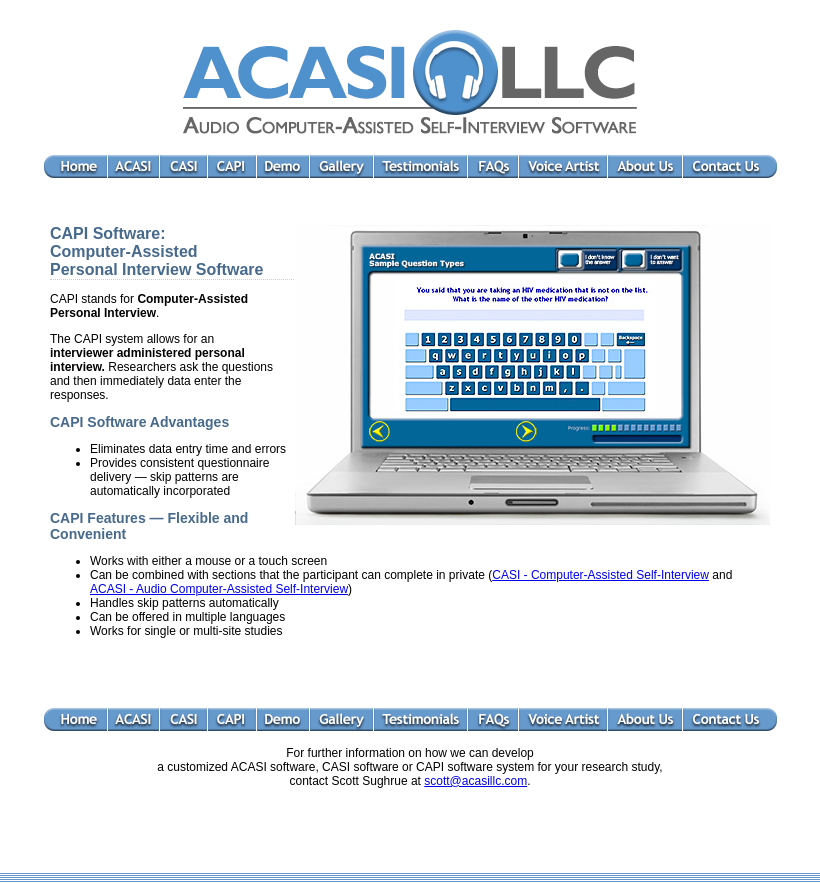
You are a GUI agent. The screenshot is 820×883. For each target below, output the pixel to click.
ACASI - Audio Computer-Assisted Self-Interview (219, 589)
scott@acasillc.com (475, 781)
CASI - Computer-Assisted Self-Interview (600, 575)
